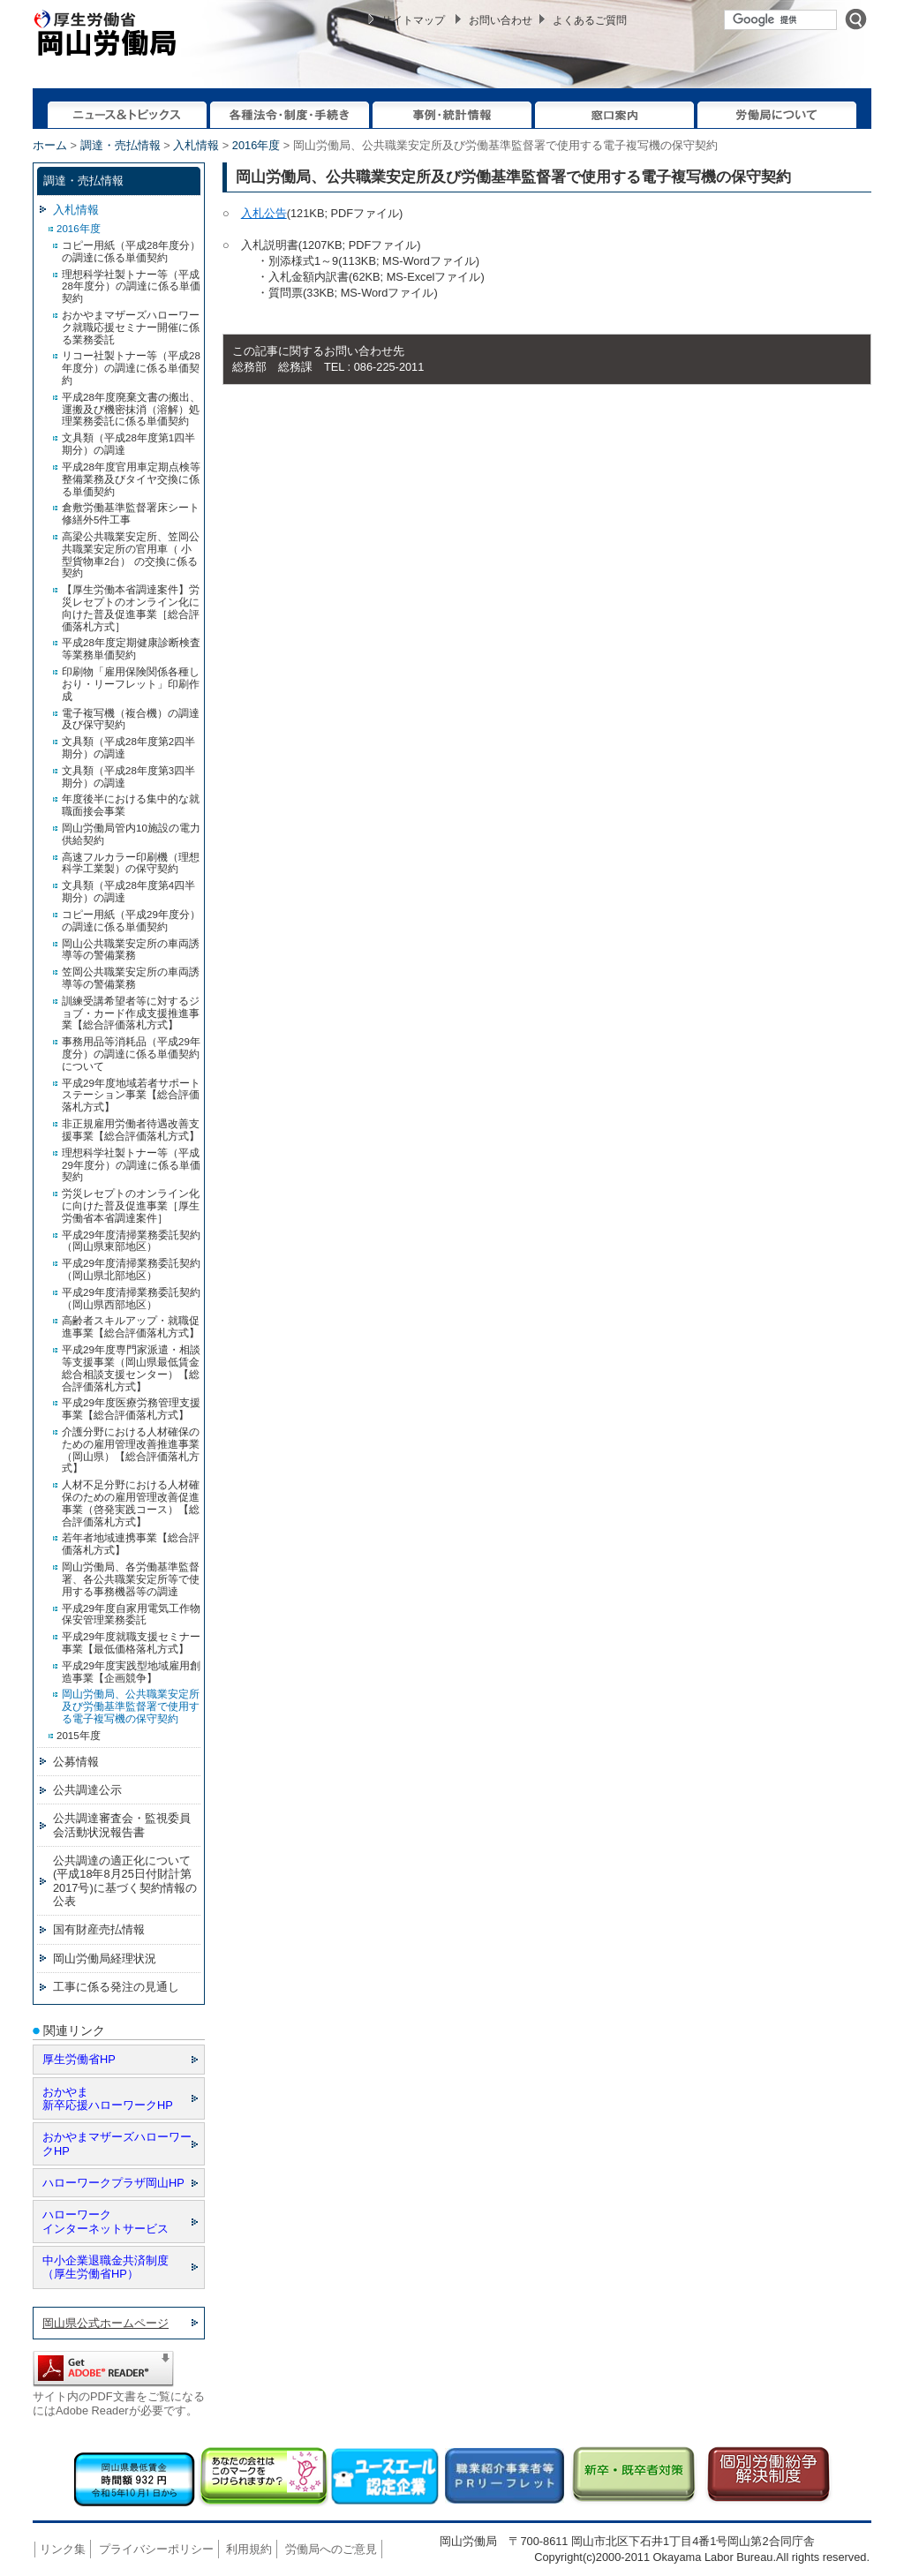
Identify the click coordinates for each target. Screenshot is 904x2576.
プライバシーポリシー (156, 2549)
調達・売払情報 (120, 145)
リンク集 (63, 2549)
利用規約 (249, 2549)
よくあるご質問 (590, 20)
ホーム (50, 145)
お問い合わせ (500, 20)
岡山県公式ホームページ (105, 2323)
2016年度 (256, 145)
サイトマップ (413, 20)
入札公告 (264, 213)
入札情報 (196, 145)
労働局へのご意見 (331, 2549)
